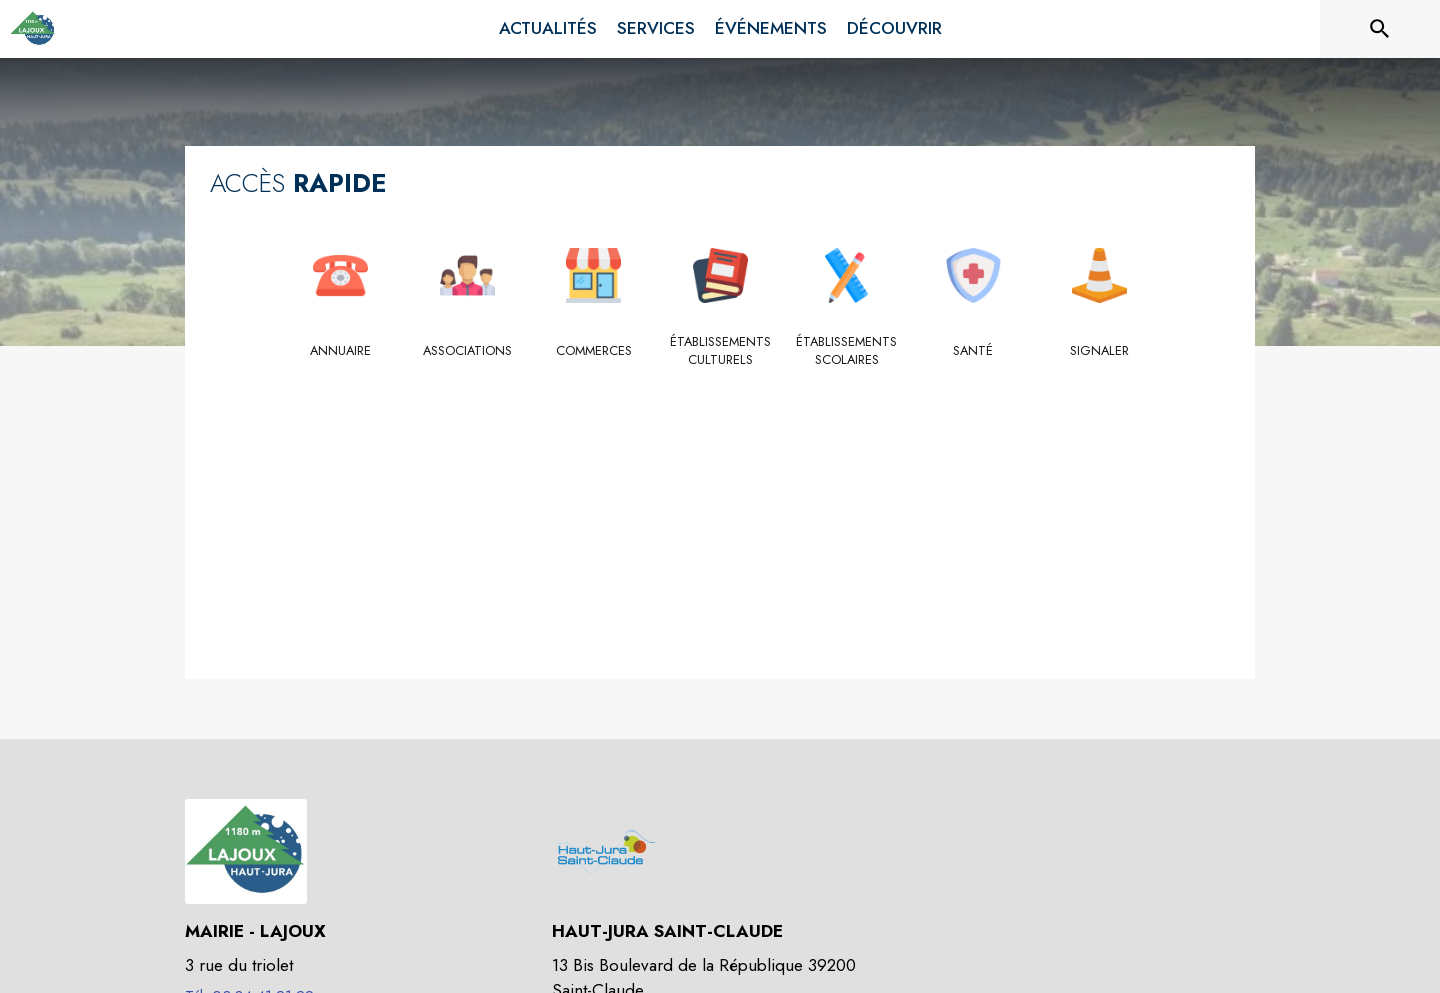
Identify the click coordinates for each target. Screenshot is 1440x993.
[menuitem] (548, 29)
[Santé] (973, 351)
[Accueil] (33, 29)
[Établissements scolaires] (846, 351)
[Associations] (467, 351)
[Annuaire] (340, 351)
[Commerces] (593, 351)
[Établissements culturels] (720, 351)
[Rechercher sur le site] (1380, 29)
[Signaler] (1099, 351)
